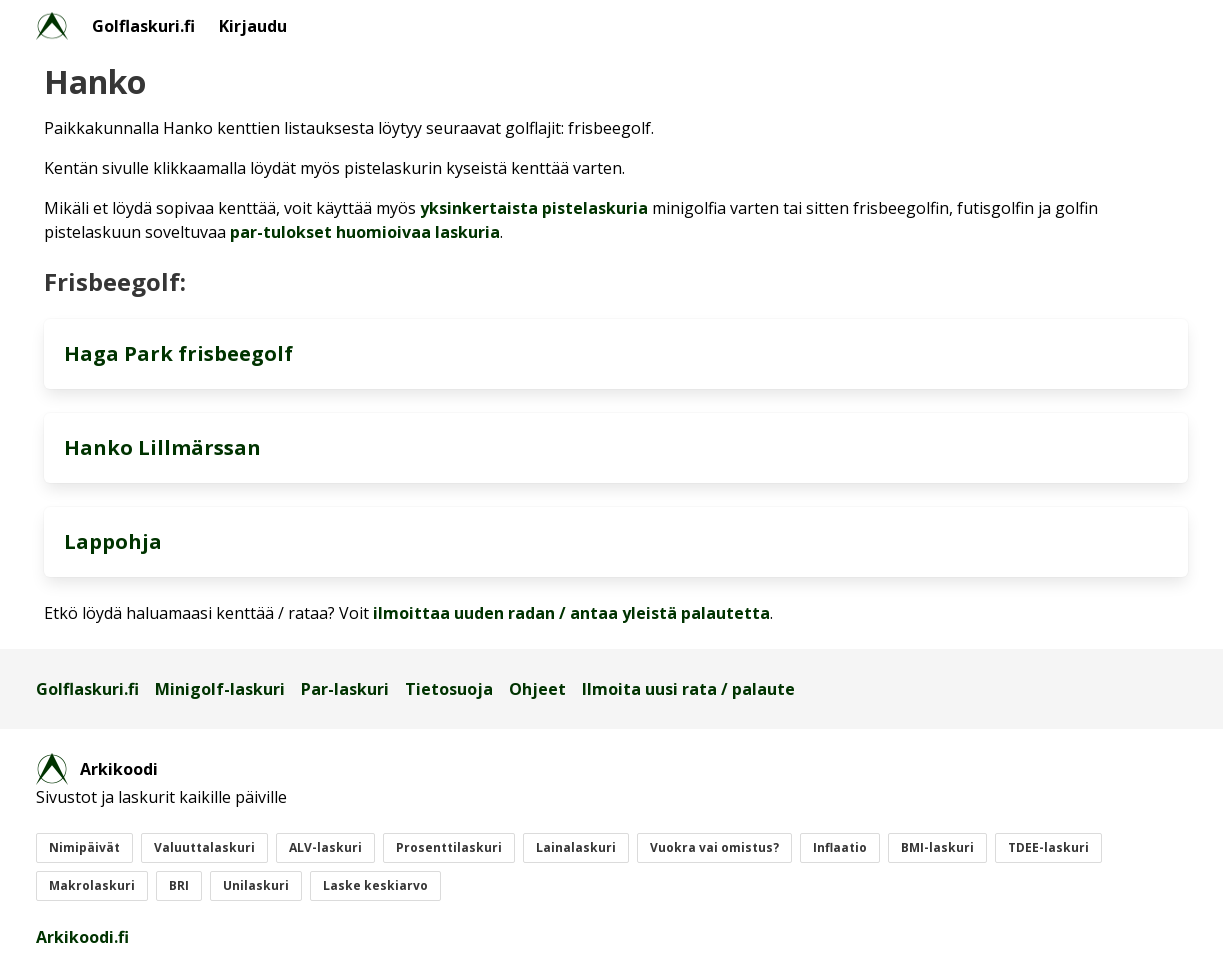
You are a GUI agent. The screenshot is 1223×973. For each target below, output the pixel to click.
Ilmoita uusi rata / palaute (688, 689)
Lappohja (113, 541)
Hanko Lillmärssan (162, 447)
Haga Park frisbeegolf (178, 353)
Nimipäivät (84, 847)
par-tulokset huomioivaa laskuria (365, 232)
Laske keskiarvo (375, 885)
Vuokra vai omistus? (714, 847)
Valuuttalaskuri (204, 847)
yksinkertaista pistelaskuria (534, 208)
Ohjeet (537, 689)
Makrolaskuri (92, 885)
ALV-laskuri (325, 847)
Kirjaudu (253, 26)
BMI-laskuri (937, 847)
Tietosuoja (449, 689)
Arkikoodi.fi (82, 937)
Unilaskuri (256, 885)
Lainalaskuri (576, 847)
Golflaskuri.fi (143, 26)
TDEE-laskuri (1048, 847)
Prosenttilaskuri (449, 847)
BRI (179, 885)
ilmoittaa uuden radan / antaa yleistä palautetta (571, 613)
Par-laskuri (345, 689)
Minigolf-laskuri (220, 689)
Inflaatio (840, 847)
